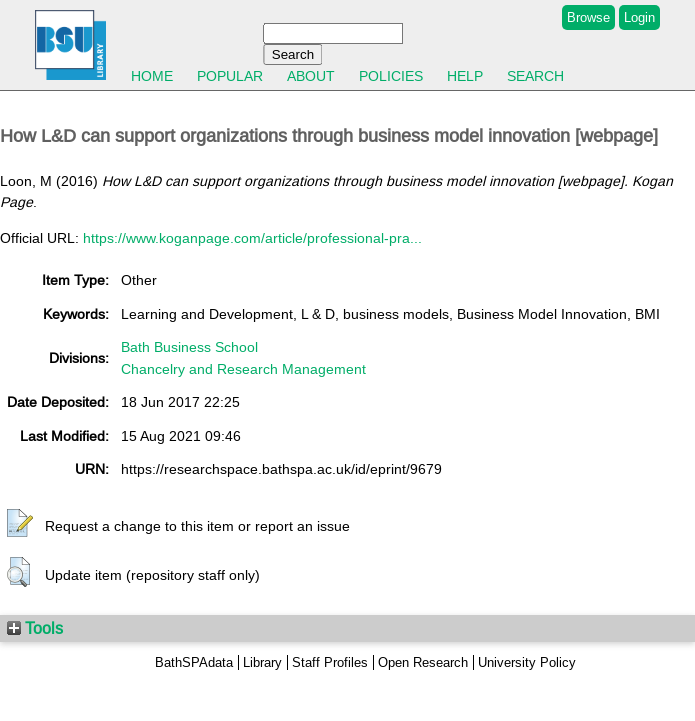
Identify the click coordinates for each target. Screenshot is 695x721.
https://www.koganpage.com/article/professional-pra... (252, 238)
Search (535, 76)
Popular (230, 76)
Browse (588, 17)
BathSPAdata (194, 662)
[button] (20, 524)
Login (639, 17)
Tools (35, 628)
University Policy (527, 662)
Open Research (423, 662)
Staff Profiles (330, 662)
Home (152, 76)
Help (465, 76)
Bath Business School (189, 347)
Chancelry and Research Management (243, 369)
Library (262, 662)
